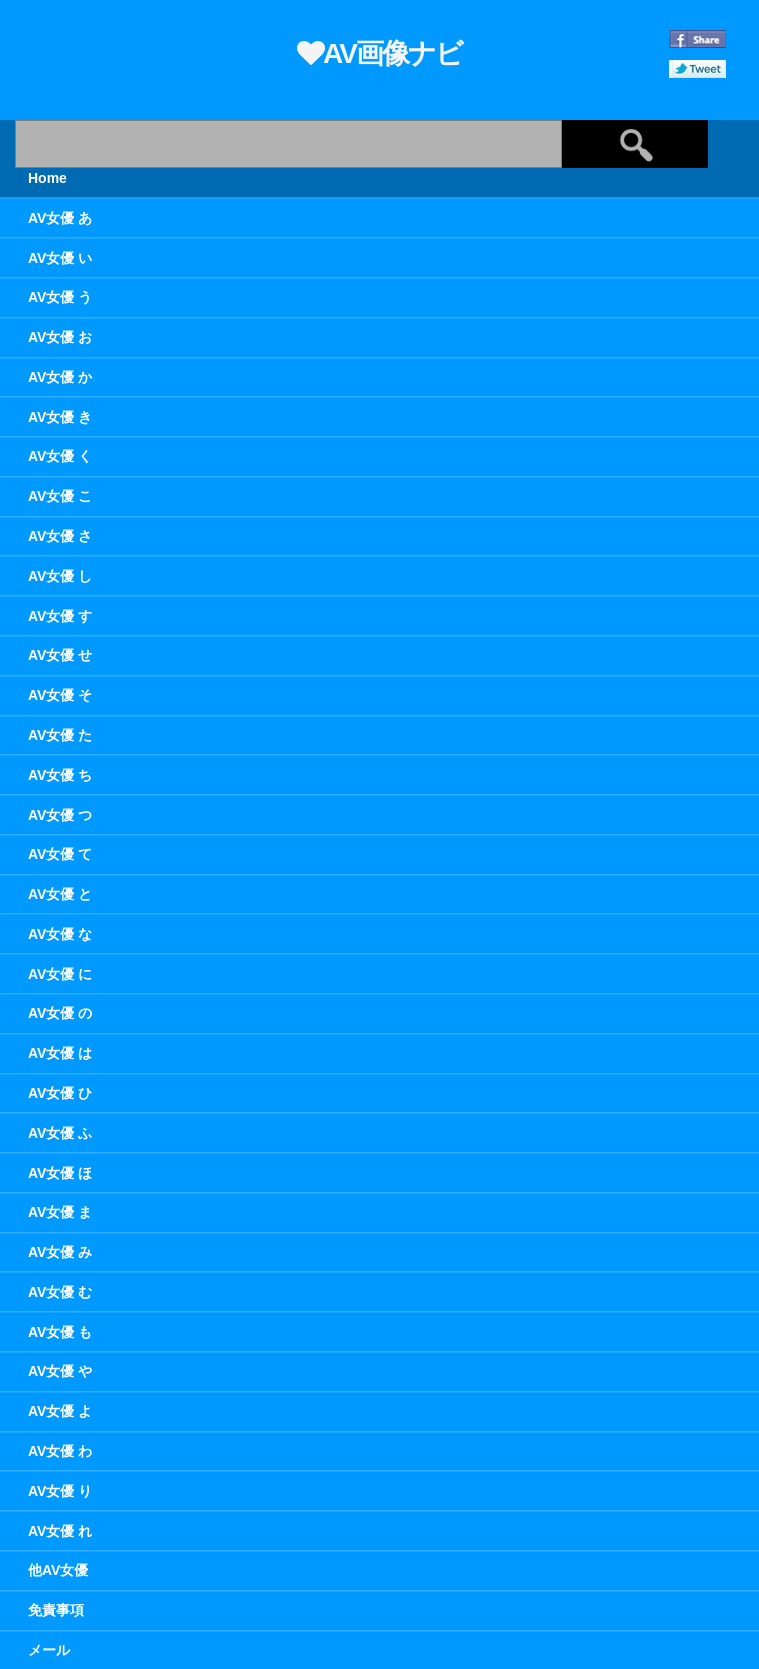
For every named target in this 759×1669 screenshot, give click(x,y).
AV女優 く (60, 456)
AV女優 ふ (60, 1133)
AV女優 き (60, 417)
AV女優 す (60, 616)
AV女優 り (60, 1491)
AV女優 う (60, 297)
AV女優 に (60, 974)
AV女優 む (60, 1292)
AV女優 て (60, 854)
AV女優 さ (60, 536)
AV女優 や (60, 1371)
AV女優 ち (60, 775)
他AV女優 (58, 1570)
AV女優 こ (60, 496)
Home (47, 178)
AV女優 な (60, 934)
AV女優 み (60, 1252)
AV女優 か (60, 377)
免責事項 (56, 1610)
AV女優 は (60, 1053)
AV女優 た (60, 735)
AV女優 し (60, 576)
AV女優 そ (60, 695)
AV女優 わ (60, 1451)
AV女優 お (60, 337)
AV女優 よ (60, 1411)
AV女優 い (60, 258)
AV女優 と (60, 894)
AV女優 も (60, 1332)
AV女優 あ (60, 218)
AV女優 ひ (60, 1093)
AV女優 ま (60, 1212)
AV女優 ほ (60, 1173)
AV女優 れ (60, 1531)
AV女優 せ (60, 655)
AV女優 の (60, 1013)
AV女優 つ (60, 815)
